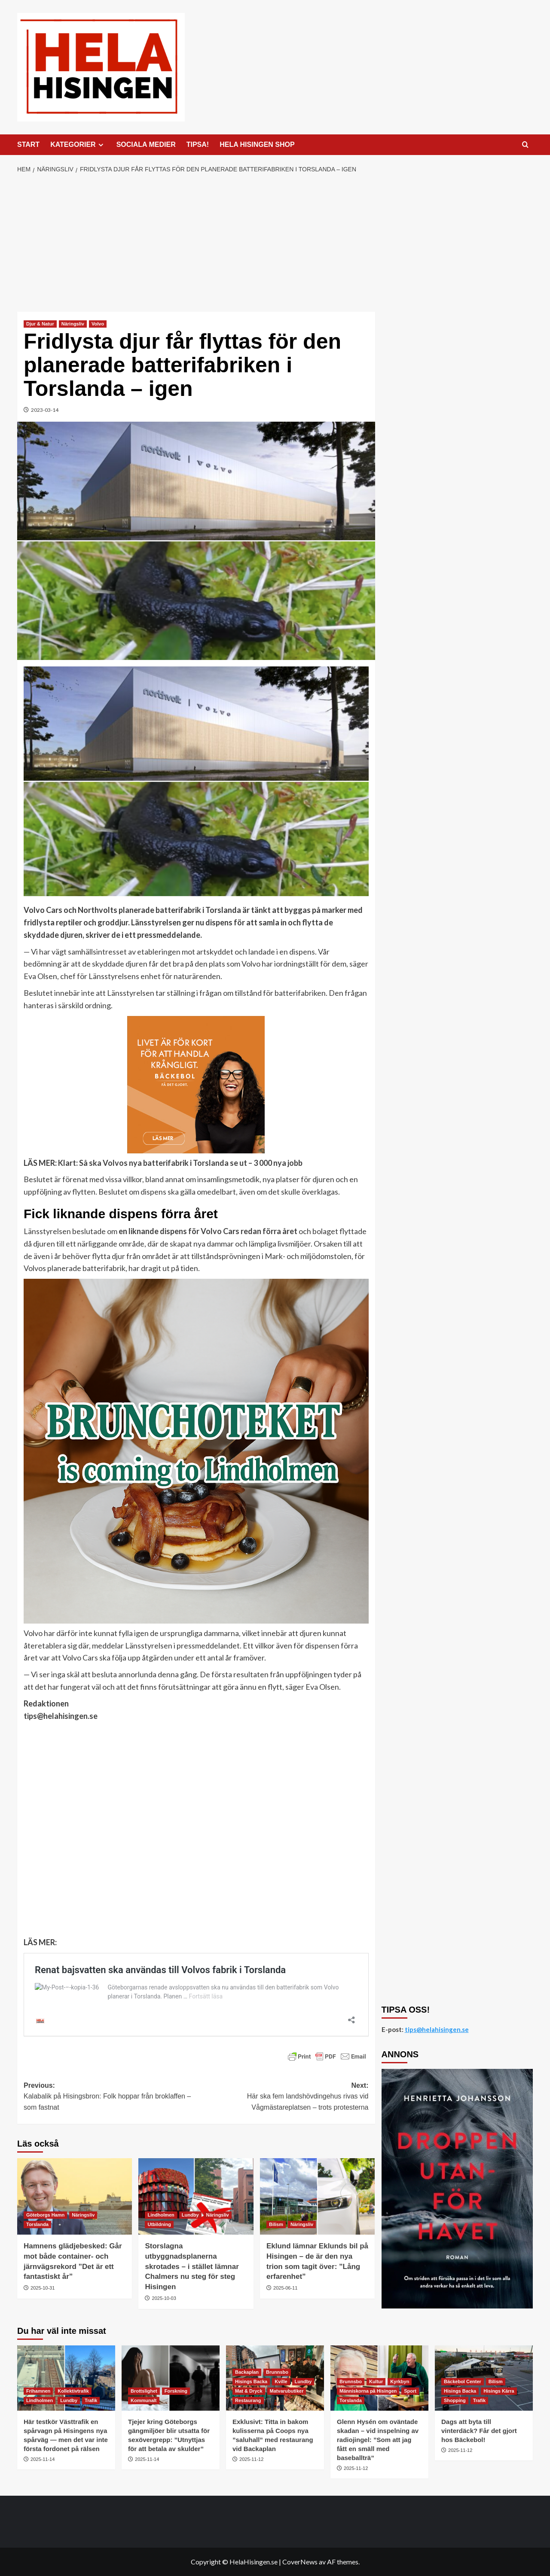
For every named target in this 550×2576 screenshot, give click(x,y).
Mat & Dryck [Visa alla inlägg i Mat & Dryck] (249, 2391)
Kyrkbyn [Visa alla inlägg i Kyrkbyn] (399, 2381)
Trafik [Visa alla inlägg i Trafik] (91, 2400)
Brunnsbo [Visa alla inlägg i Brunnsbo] (277, 2372)
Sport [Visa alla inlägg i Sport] (410, 2391)
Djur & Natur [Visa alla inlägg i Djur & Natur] (40, 323)
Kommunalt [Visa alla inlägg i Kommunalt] (144, 2400)
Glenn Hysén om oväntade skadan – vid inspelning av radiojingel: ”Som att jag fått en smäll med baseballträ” (378, 2439)
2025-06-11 (285, 2287)
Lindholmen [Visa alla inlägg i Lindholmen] (160, 2214)
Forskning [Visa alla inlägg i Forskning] (176, 2391)
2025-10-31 (43, 2287)
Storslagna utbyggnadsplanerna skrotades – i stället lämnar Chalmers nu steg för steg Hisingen (191, 2266)
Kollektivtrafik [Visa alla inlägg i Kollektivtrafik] (73, 2391)
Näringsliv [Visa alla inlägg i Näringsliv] (72, 323)
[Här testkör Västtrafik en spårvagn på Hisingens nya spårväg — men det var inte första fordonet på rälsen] (66, 2378)
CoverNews (300, 2562)
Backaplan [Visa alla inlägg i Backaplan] (247, 2372)
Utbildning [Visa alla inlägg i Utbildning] (159, 2224)
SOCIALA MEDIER (146, 144)
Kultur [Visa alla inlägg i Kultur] (376, 2381)
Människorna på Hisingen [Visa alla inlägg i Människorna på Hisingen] (368, 2391)
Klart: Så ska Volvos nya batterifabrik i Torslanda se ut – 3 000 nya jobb (180, 1163)
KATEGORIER (77, 145)
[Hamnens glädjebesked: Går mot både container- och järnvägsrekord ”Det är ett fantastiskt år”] (74, 2196)
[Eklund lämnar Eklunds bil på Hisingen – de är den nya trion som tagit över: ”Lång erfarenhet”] (317, 2196)
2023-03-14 (44, 410)
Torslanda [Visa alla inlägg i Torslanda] (37, 2224)
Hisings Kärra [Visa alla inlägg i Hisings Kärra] (498, 2391)
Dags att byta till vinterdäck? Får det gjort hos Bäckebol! (479, 2430)
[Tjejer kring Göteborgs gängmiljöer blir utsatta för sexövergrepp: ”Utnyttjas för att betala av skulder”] (171, 2378)
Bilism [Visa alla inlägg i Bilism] (276, 2224)
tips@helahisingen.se (61, 1716)
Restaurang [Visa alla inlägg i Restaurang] (248, 2400)
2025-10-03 (164, 2298)
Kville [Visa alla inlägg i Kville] (281, 2381)
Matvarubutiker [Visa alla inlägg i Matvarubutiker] (287, 2391)
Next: (282, 2097)
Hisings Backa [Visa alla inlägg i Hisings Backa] (251, 2381)
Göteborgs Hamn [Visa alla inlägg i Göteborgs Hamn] (45, 2214)
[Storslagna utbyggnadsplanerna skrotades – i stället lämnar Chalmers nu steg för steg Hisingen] (195, 2196)
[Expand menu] (101, 145)
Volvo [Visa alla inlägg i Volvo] (98, 323)
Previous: (110, 2097)
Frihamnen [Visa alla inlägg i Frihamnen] (38, 2391)
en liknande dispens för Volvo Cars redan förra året (208, 1231)
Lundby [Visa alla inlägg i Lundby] (190, 2214)
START (28, 144)
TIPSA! (197, 144)
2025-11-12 (251, 2459)
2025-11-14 (43, 2459)
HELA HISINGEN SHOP (257, 144)
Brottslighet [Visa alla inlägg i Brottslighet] (144, 2391)
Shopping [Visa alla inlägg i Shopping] (455, 2400)
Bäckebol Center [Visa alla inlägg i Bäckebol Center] (462, 2381)
